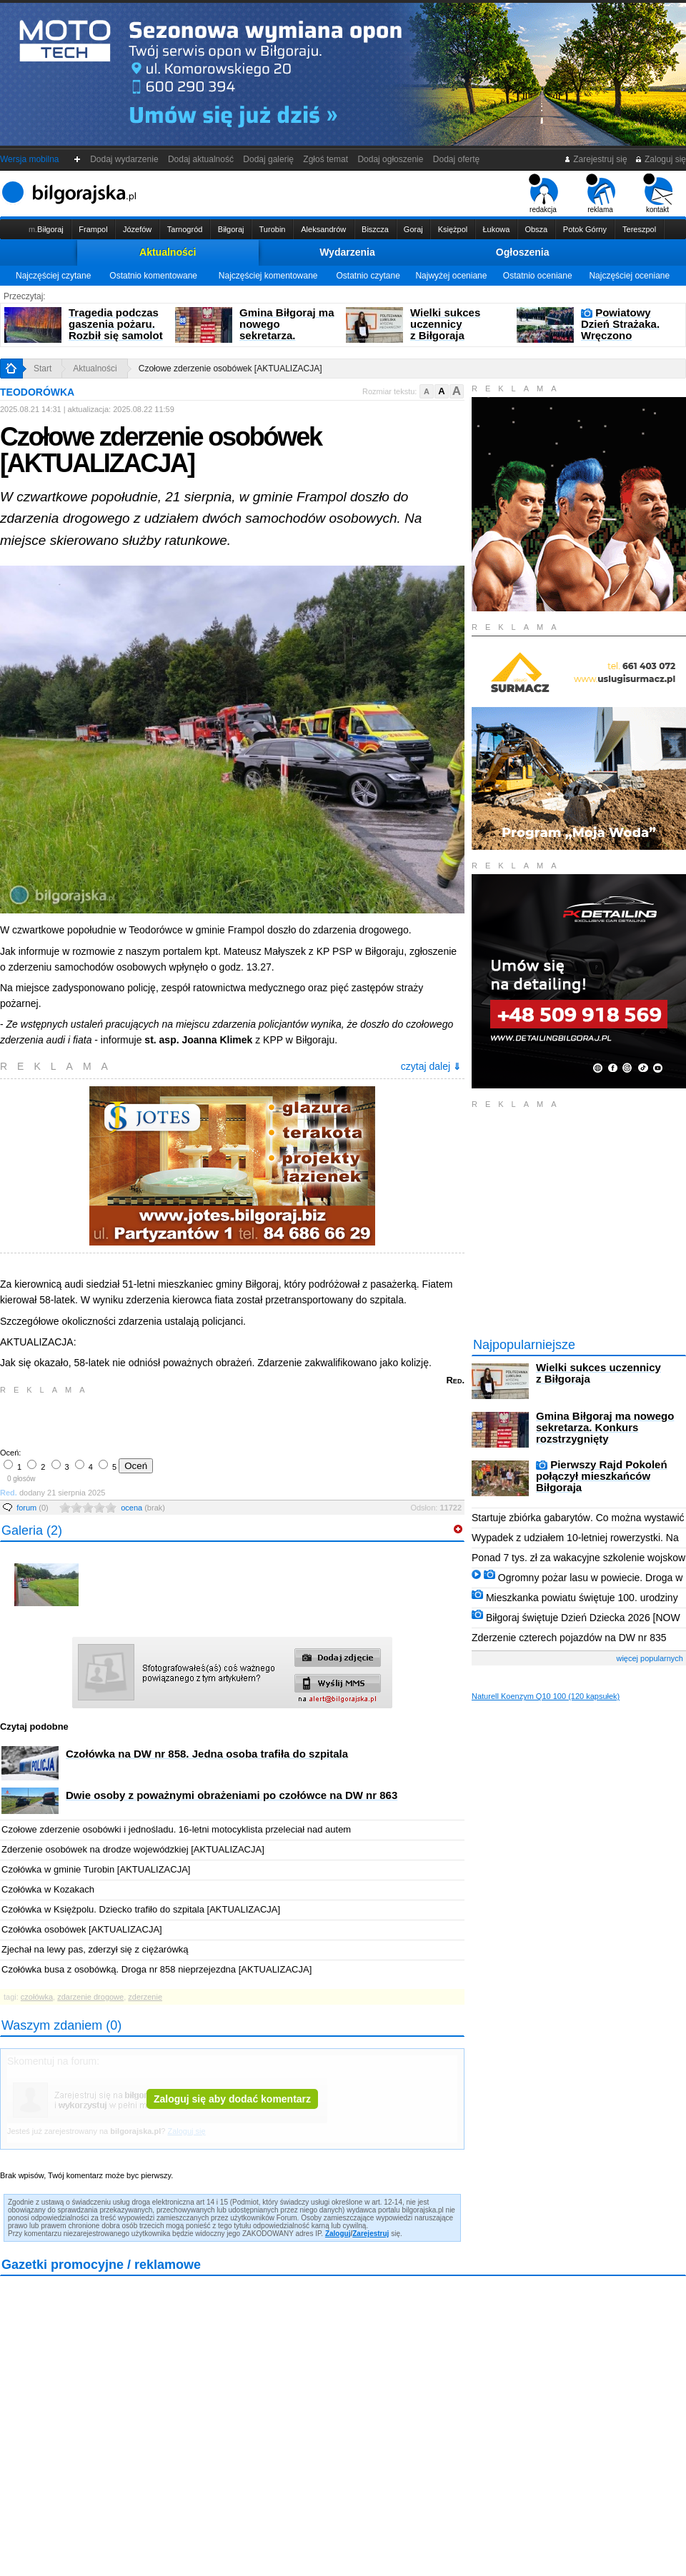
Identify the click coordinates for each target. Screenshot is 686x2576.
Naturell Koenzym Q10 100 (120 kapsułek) (546, 1696)
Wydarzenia (347, 252)
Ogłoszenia (523, 252)
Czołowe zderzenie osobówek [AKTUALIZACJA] (230, 369)
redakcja (543, 194)
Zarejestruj (370, 2233)
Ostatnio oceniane (537, 276)
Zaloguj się (660, 159)
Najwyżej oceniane (451, 276)
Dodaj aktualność (200, 159)
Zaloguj (338, 2233)
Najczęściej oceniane (629, 276)
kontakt (657, 194)
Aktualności (167, 252)
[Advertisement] (168, 1419)
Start (42, 369)
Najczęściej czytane (53, 276)
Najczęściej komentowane (268, 276)
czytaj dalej (431, 1066)
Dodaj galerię (269, 159)
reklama (600, 194)
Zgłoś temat (326, 159)
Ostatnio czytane (367, 276)
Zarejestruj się (595, 159)
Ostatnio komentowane (153, 276)
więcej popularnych (649, 1658)
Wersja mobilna (29, 159)
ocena (143, 1507)
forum (32, 1507)
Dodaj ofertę (456, 159)
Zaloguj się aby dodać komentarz (232, 2099)
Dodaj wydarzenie (125, 159)
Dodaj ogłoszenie (390, 159)
